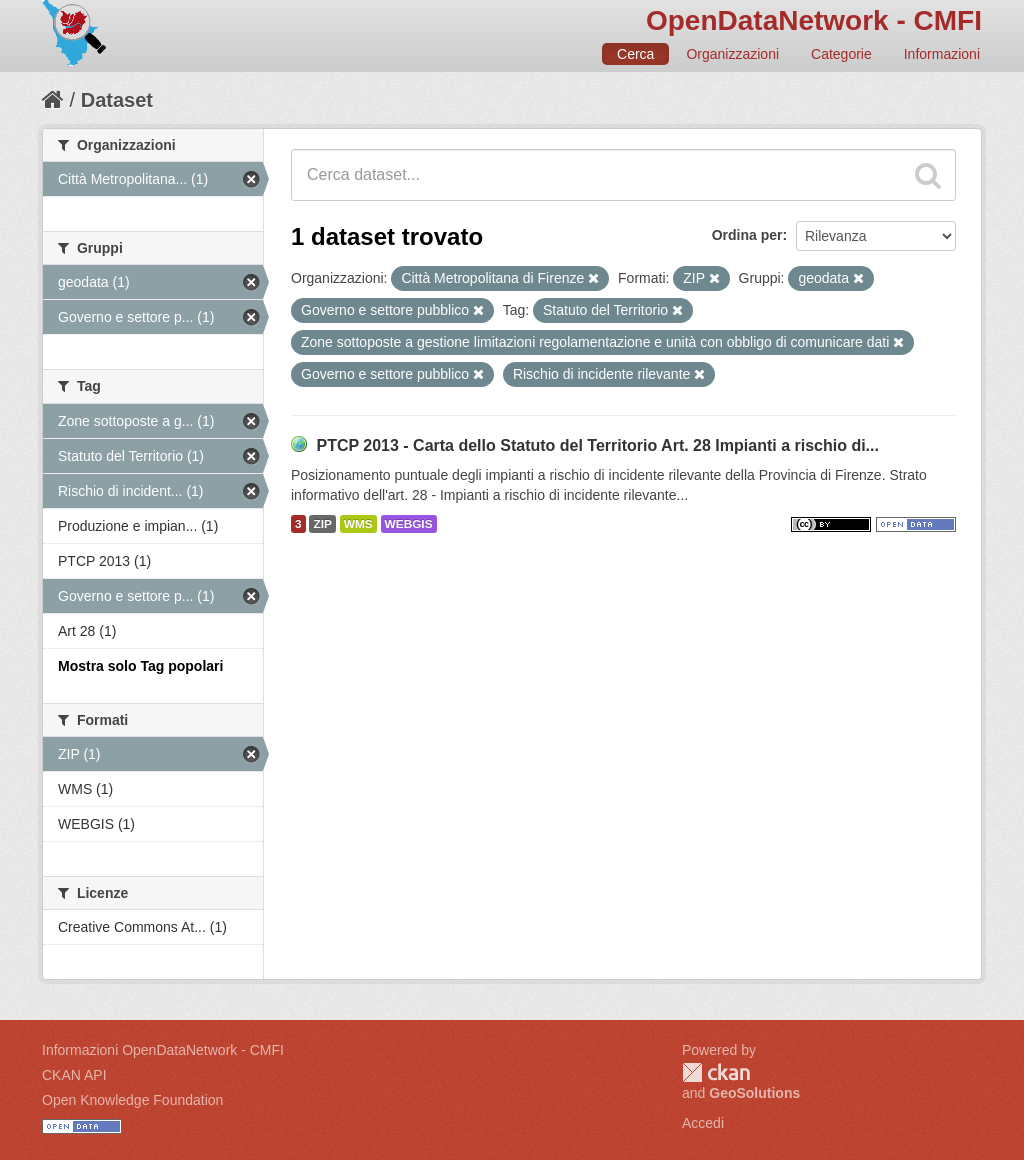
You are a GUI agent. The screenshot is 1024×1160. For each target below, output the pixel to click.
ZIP (322, 524)
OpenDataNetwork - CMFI (814, 20)
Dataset (117, 100)
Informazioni (942, 54)
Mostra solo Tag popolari (140, 666)
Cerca (635, 54)
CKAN (716, 1072)
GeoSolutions (754, 1093)
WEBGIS (409, 524)
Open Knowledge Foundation (132, 1100)
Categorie (841, 54)
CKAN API (74, 1075)
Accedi (703, 1123)
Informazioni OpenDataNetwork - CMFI (163, 1050)
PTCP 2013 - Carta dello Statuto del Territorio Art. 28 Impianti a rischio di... (597, 445)
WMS (358, 524)
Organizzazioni (732, 54)
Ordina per (747, 235)
